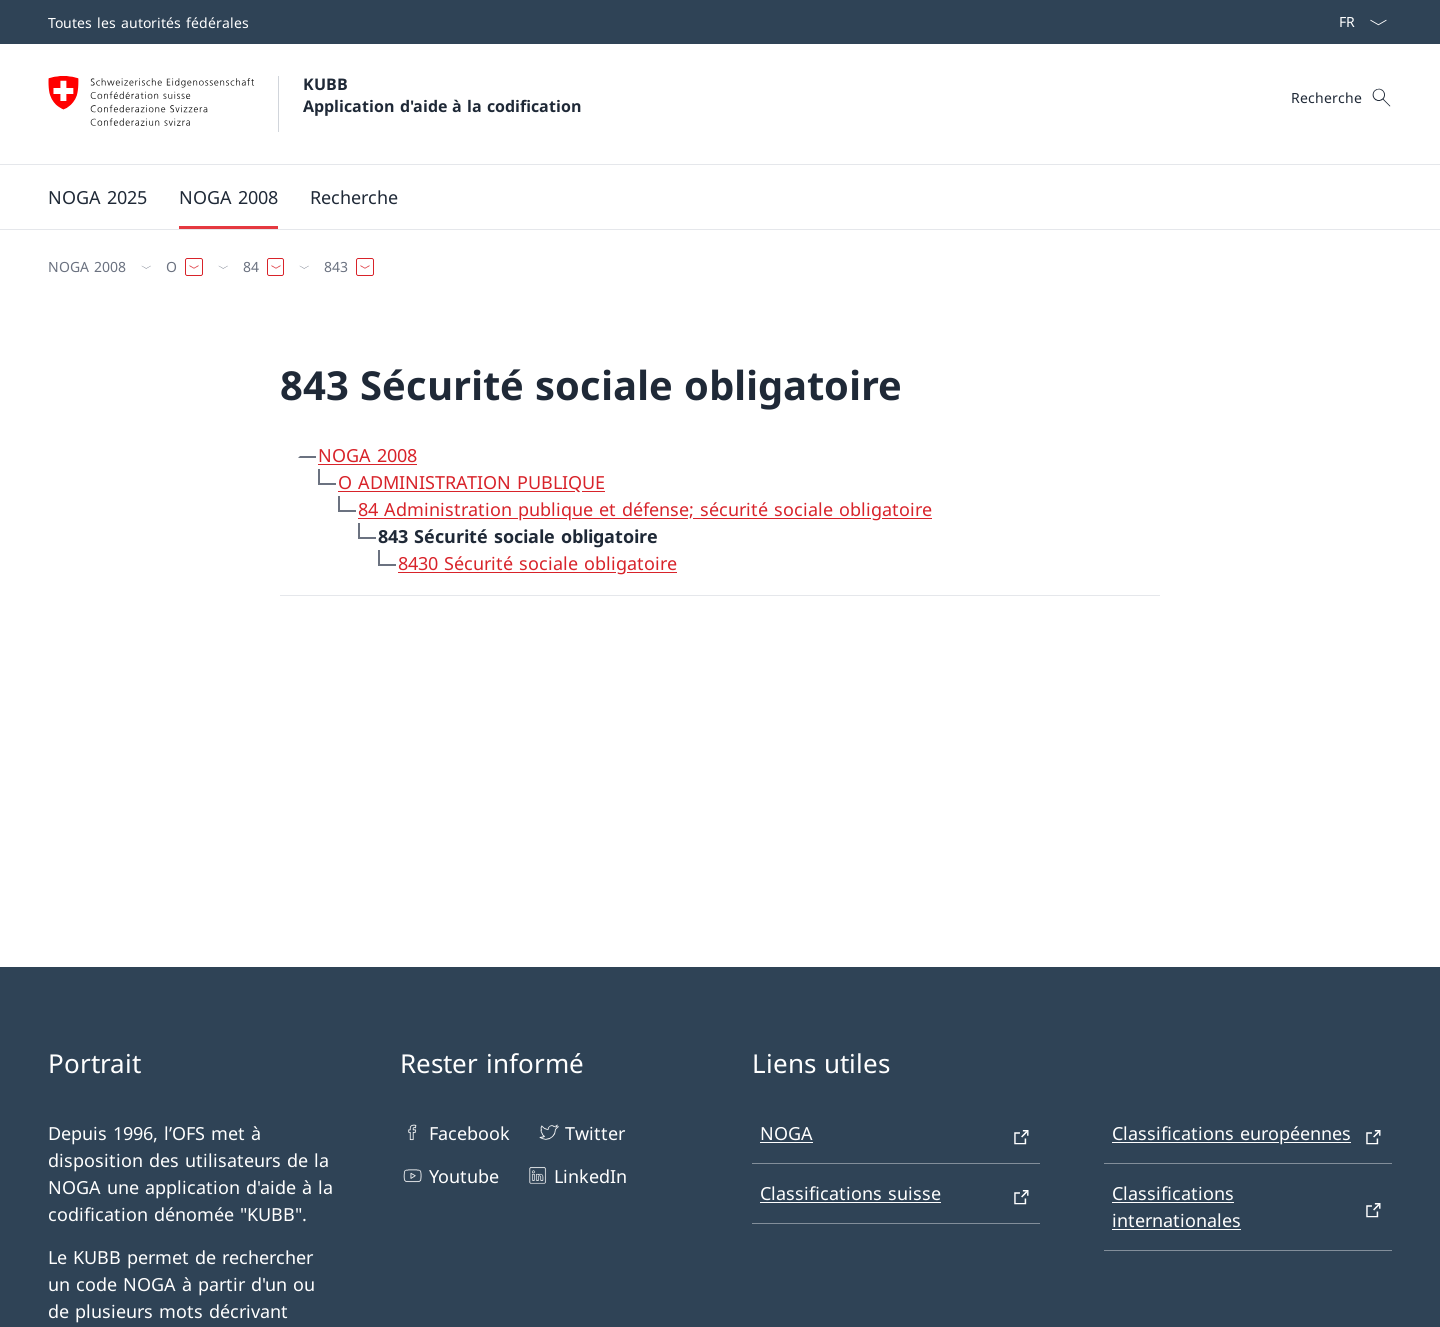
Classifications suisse (850, 1193)
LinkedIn (576, 1175)
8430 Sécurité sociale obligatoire (537, 563)
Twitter (580, 1132)
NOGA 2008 (367, 455)
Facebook (455, 1132)
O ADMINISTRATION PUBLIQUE (471, 482)
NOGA (786, 1133)
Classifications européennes (1231, 1133)
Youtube (449, 1175)
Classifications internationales (1176, 1206)
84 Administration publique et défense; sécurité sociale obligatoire (645, 509)
